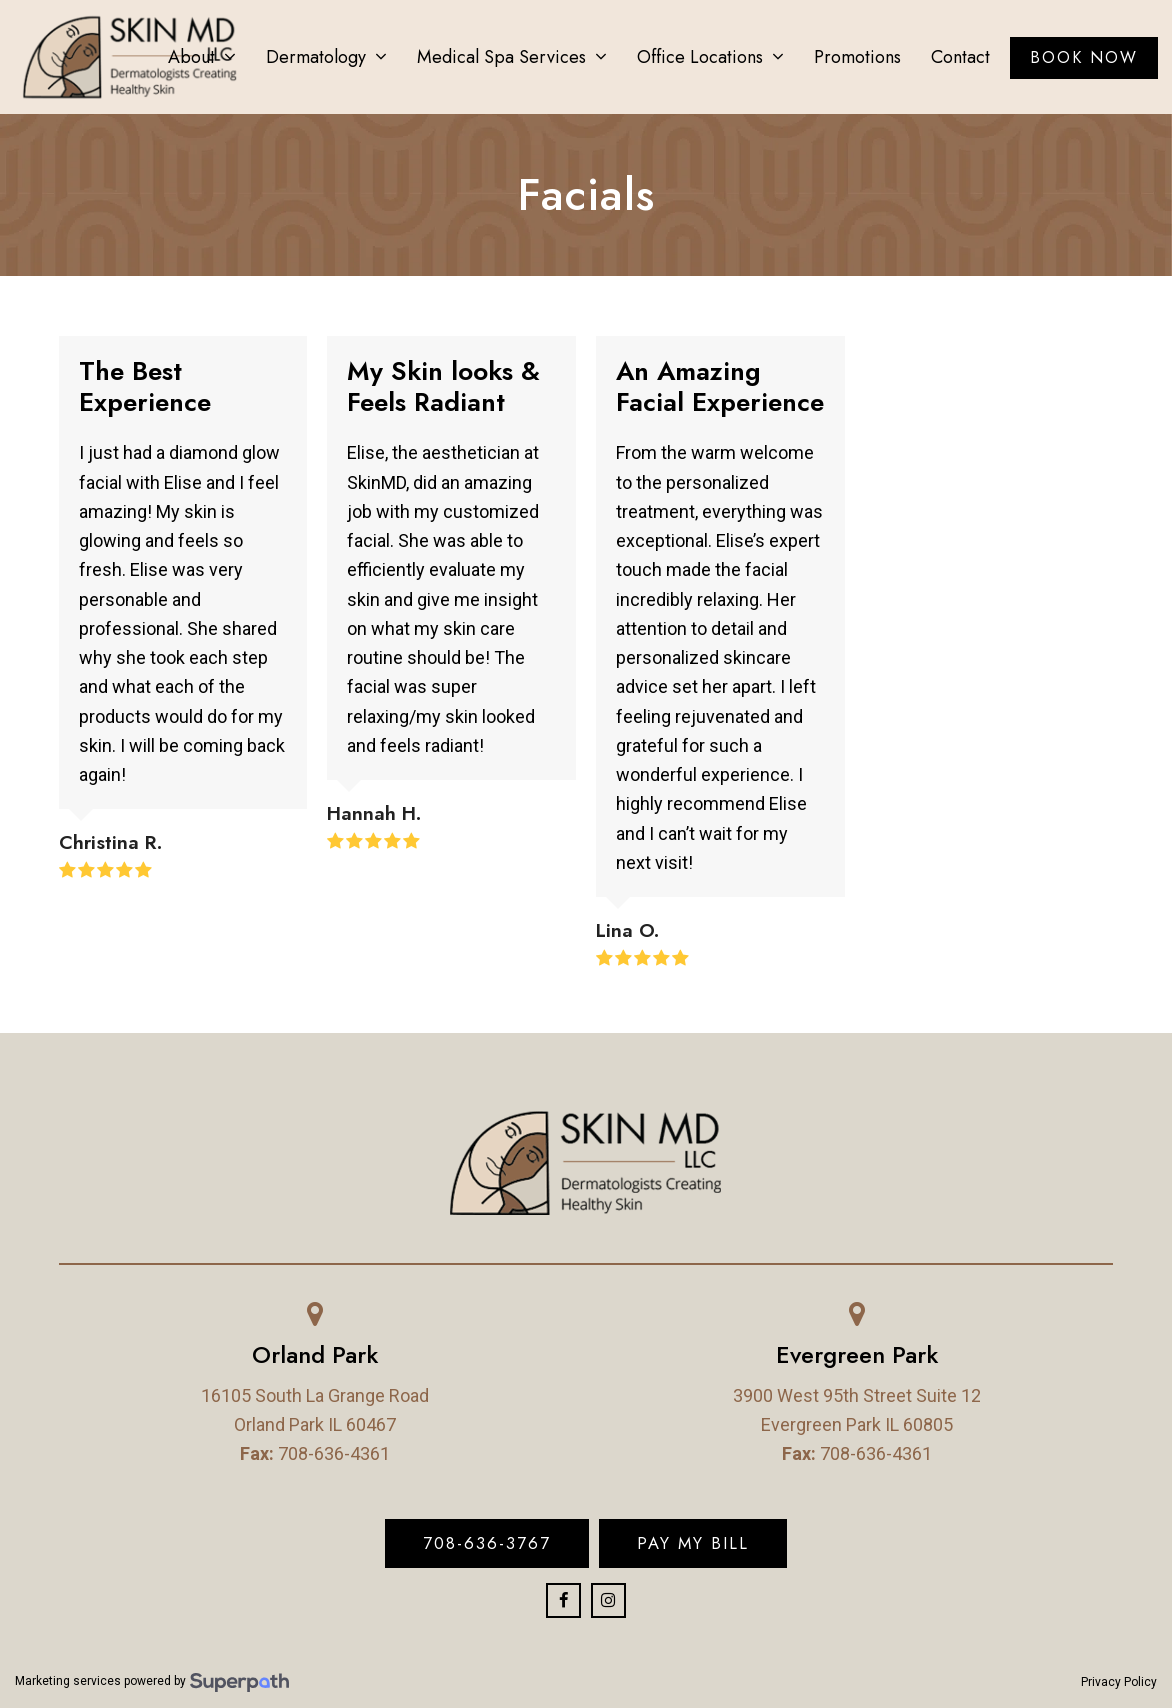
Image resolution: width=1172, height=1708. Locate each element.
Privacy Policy (1119, 1682)
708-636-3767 (487, 1543)
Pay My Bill (693, 1543)
